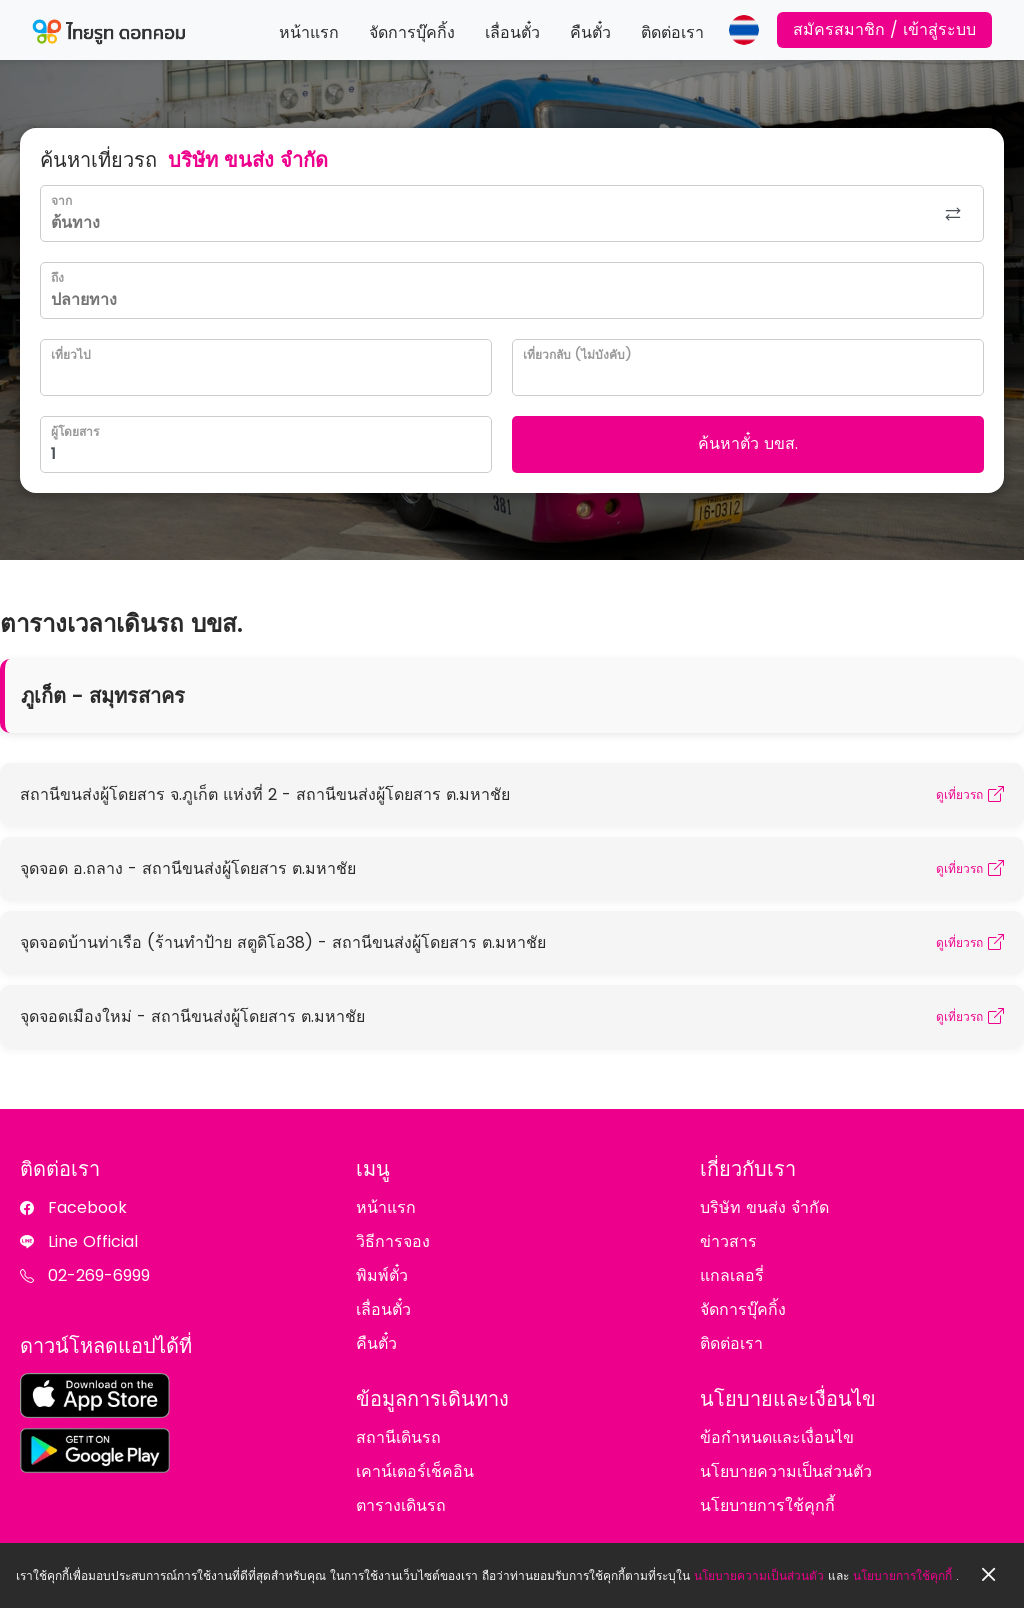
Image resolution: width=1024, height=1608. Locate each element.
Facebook (87, 1207)
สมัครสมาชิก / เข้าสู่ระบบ (884, 29)
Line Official (93, 1241)
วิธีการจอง (393, 1241)
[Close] (989, 1575)
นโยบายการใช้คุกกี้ (902, 1575)
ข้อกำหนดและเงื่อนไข (777, 1437)
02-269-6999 (99, 1275)
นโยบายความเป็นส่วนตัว (759, 1575)
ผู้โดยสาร (75, 431)
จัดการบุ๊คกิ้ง (412, 32)
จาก (61, 200)
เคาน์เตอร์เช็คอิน (415, 1471)
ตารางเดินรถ (401, 1505)
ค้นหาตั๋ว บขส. (748, 443)
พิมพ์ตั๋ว (382, 1275)
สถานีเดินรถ (398, 1437)
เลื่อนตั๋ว (512, 32)
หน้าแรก (309, 32)
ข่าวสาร (728, 1241)
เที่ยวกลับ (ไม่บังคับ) (577, 354)
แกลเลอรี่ (732, 1275)
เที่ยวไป (71, 354)
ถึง (57, 277)
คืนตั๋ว (590, 32)
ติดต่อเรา (672, 32)
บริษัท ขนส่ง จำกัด (764, 1207)
